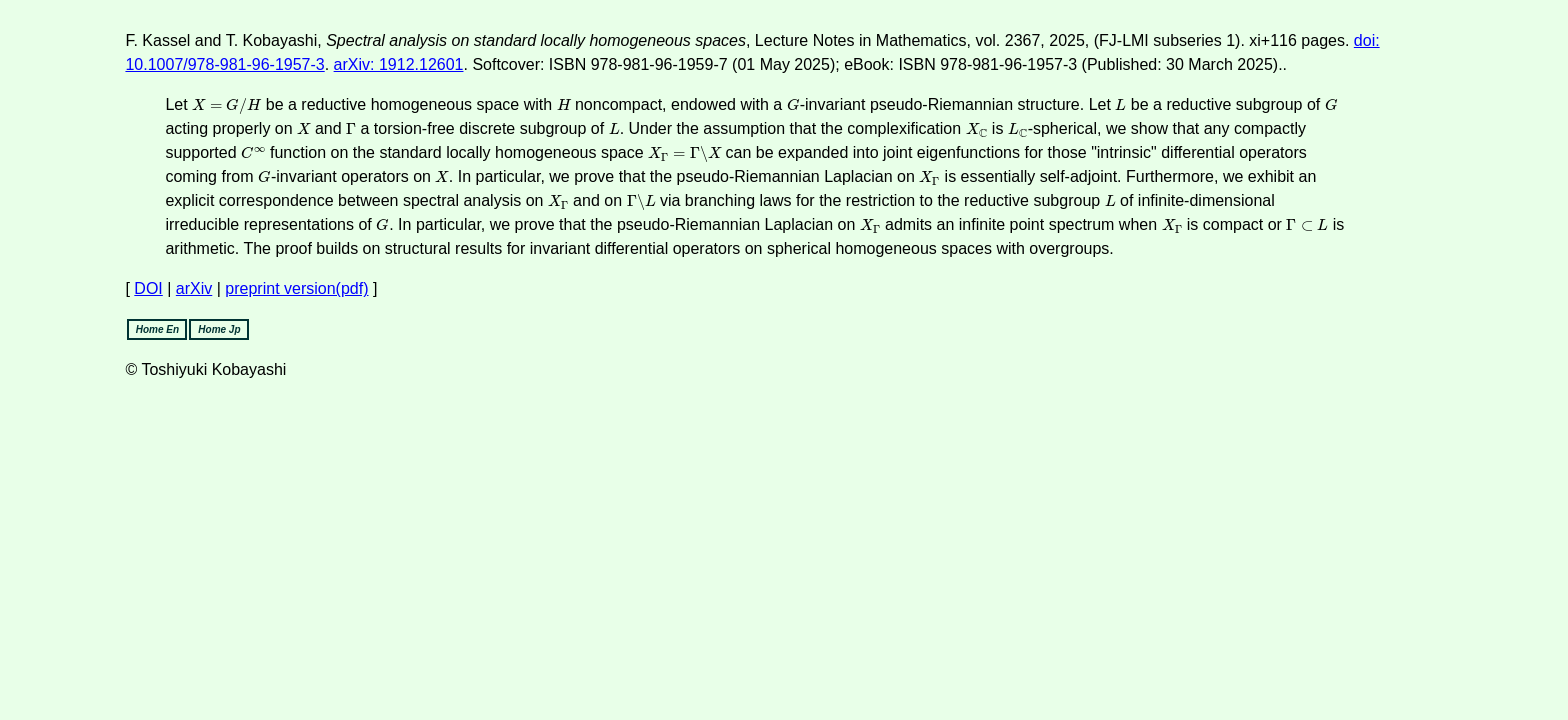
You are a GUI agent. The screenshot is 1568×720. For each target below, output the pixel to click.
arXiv (194, 288)
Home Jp (219, 329)
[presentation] (226, 106)
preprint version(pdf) (296, 288)
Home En (157, 329)
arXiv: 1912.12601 (399, 64)
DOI (148, 288)
